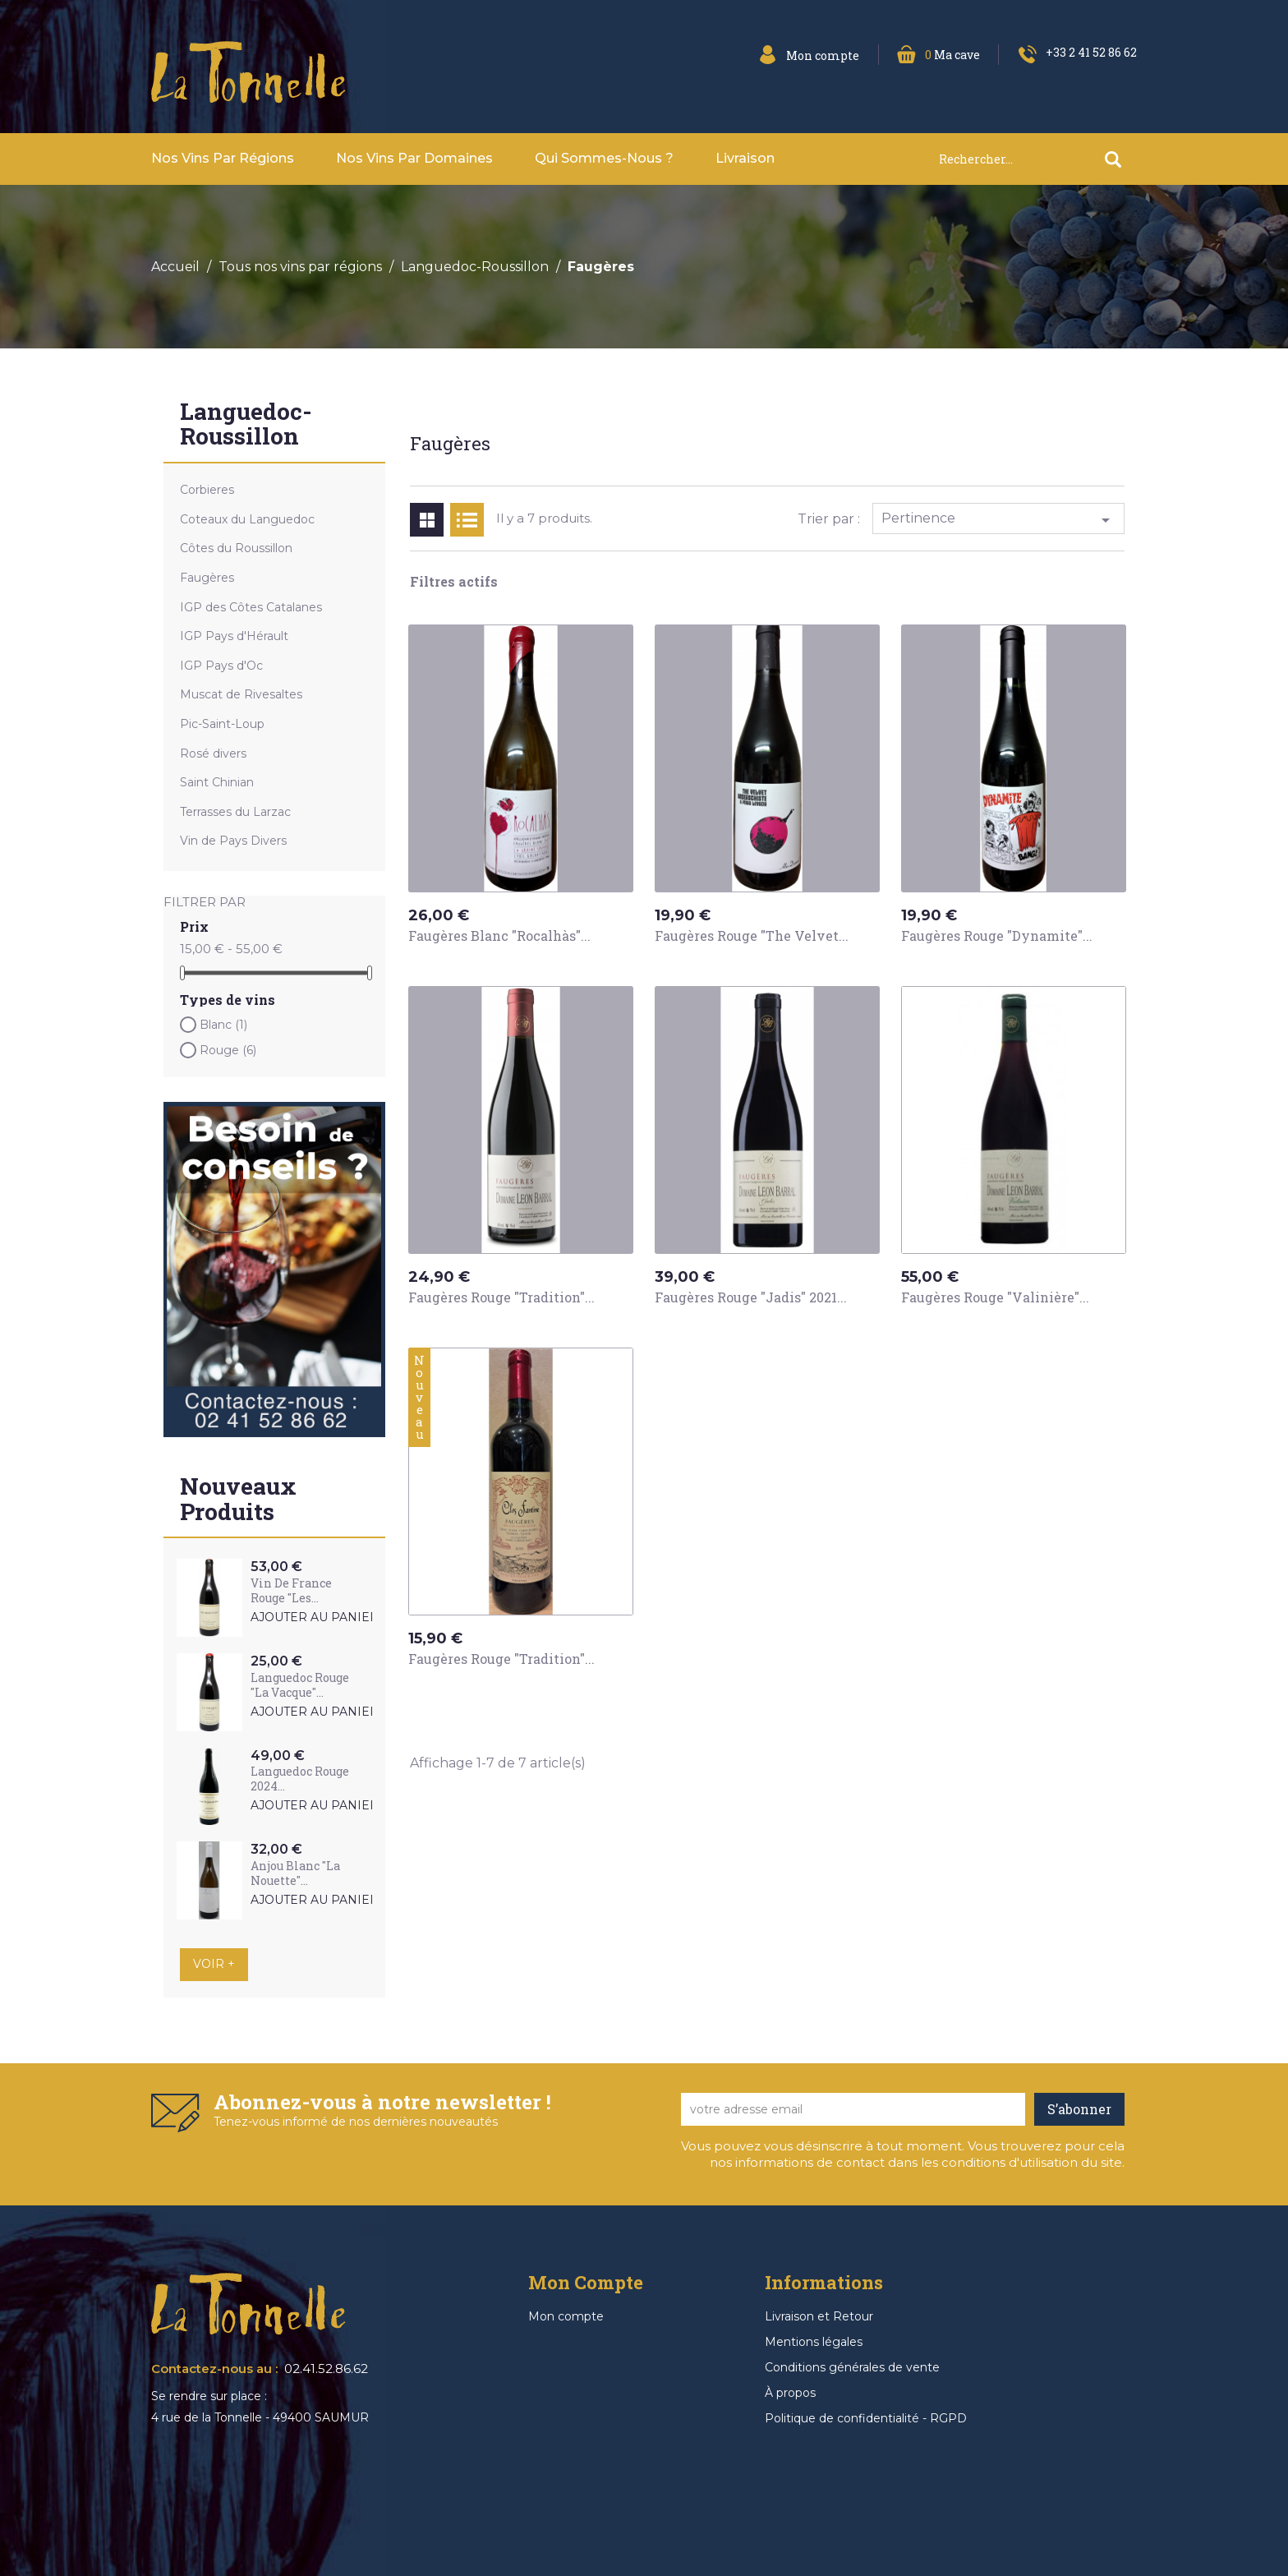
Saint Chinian (217, 782)
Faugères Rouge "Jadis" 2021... (751, 1297)
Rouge (228, 1050)
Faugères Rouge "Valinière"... (995, 1297)
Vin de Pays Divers (233, 840)
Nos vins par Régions (222, 158)
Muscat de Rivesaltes (241, 694)
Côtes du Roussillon (236, 548)
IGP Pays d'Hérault (234, 636)
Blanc (223, 1024)
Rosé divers (213, 753)
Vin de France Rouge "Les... (291, 1590)
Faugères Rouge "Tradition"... (501, 1297)
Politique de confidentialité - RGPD (866, 2418)
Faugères (207, 577)
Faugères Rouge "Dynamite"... (996, 935)
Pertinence (998, 520)
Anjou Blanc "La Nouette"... (295, 1873)
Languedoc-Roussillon (246, 425)
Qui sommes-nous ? (604, 158)
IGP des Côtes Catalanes (251, 607)
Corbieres (207, 489)
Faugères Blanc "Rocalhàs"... (499, 935)
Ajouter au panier (315, 1617)
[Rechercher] (1037, 159)
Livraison (745, 158)
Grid (427, 520)
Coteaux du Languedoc (247, 519)
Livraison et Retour (819, 2316)
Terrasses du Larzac (235, 811)
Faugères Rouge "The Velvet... (752, 935)
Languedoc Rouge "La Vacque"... (300, 1685)
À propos (790, 2392)
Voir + (214, 1963)
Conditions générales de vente (852, 2367)
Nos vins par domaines (414, 158)
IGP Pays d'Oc (221, 665)
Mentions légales (813, 2341)
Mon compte (566, 2316)
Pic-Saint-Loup (222, 724)
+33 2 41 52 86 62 (1091, 52)
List (467, 520)
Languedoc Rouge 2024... (300, 1778)
